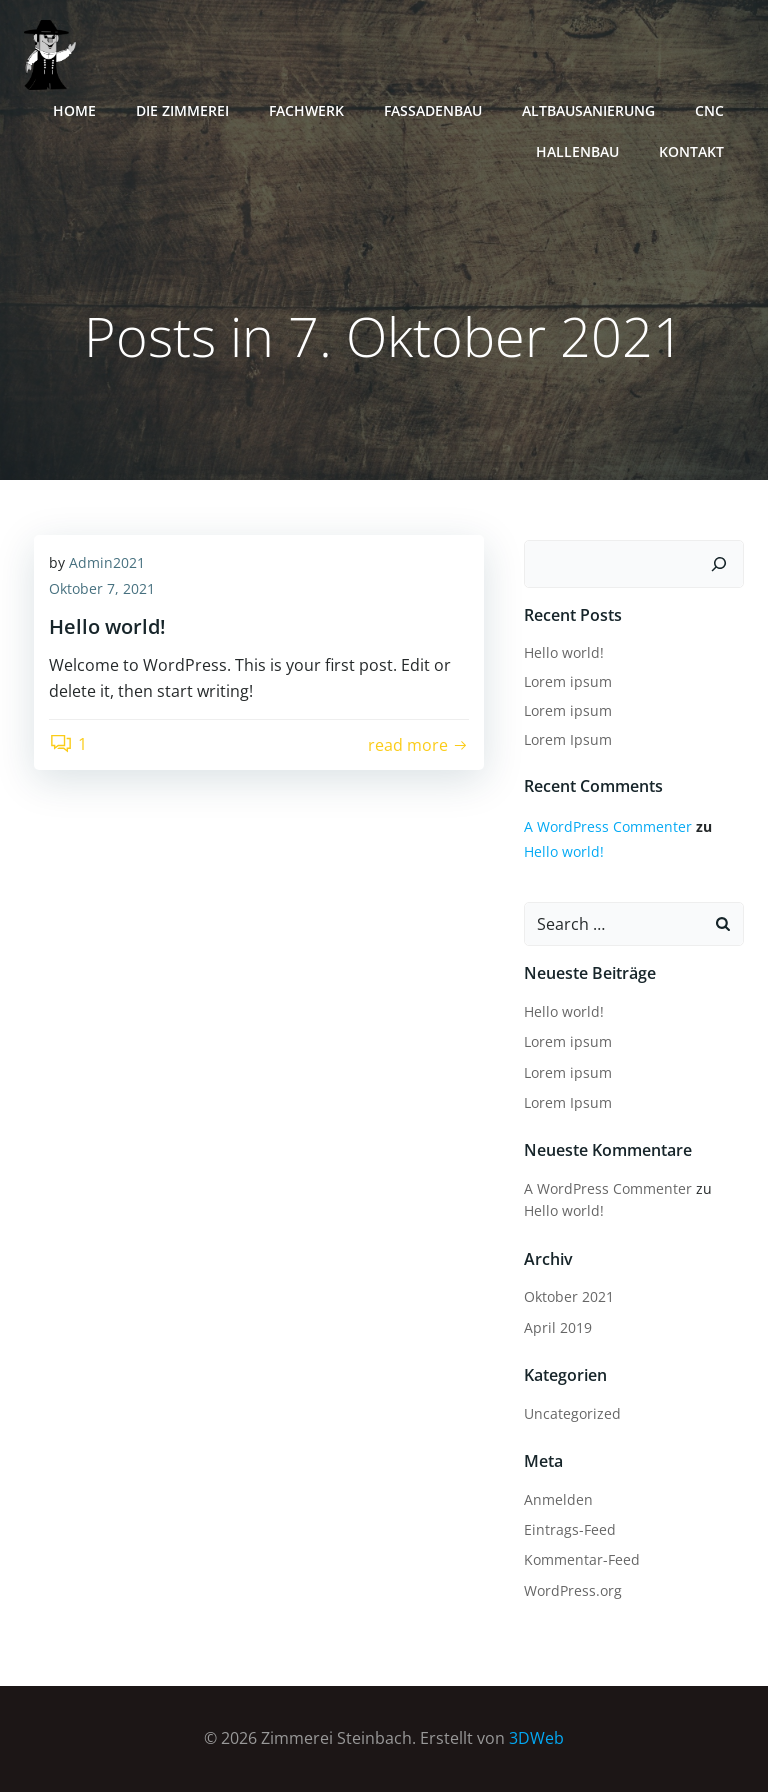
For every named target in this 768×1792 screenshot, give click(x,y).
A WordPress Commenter (608, 826)
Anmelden (558, 1499)
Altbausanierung (588, 110)
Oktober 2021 (569, 1296)
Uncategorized (572, 1413)
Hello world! (564, 652)
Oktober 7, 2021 (102, 588)
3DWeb (536, 1738)
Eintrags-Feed (570, 1529)
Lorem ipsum (568, 681)
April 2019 (558, 1327)
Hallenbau (577, 151)
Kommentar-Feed (582, 1559)
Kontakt (691, 151)
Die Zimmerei (182, 110)
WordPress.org (573, 1590)
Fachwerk (306, 110)
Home (74, 110)
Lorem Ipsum (568, 739)
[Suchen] (719, 564)
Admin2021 (107, 562)
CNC (709, 110)
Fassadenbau (433, 110)
